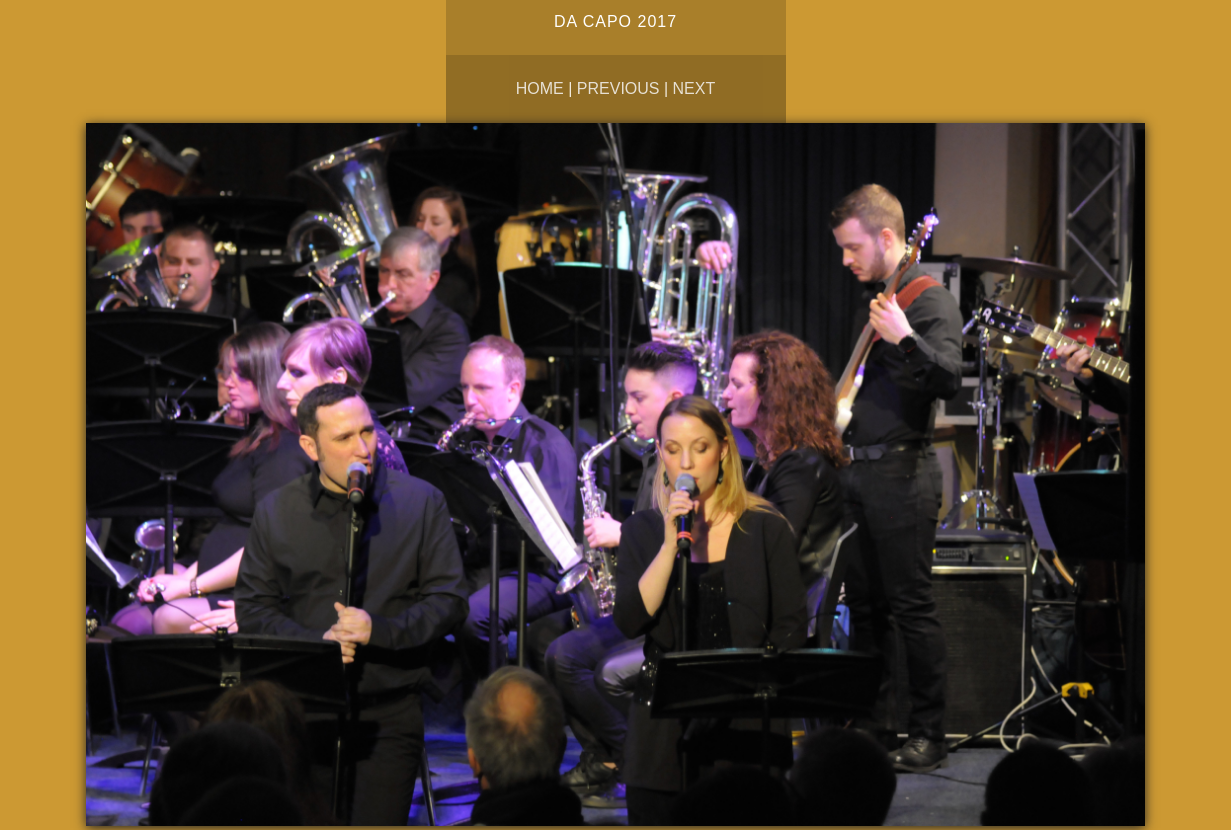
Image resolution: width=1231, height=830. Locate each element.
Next (694, 88)
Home (540, 88)
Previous (618, 88)
